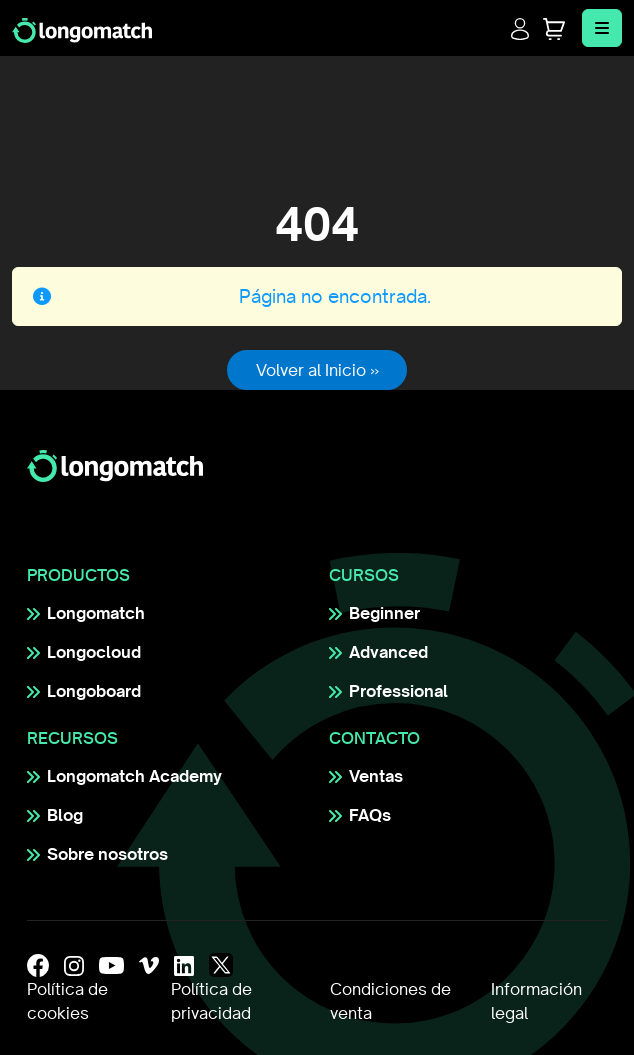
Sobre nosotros (107, 854)
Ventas (376, 776)
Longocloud (94, 652)
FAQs (370, 815)
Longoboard (94, 691)
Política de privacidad (211, 1001)
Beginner (384, 613)
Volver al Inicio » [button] (317, 370)
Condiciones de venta (390, 1001)
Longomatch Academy (134, 776)
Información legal (536, 1001)
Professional (398, 691)
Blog (65, 815)
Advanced (388, 652)
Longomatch (96, 613)
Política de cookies (67, 1001)
